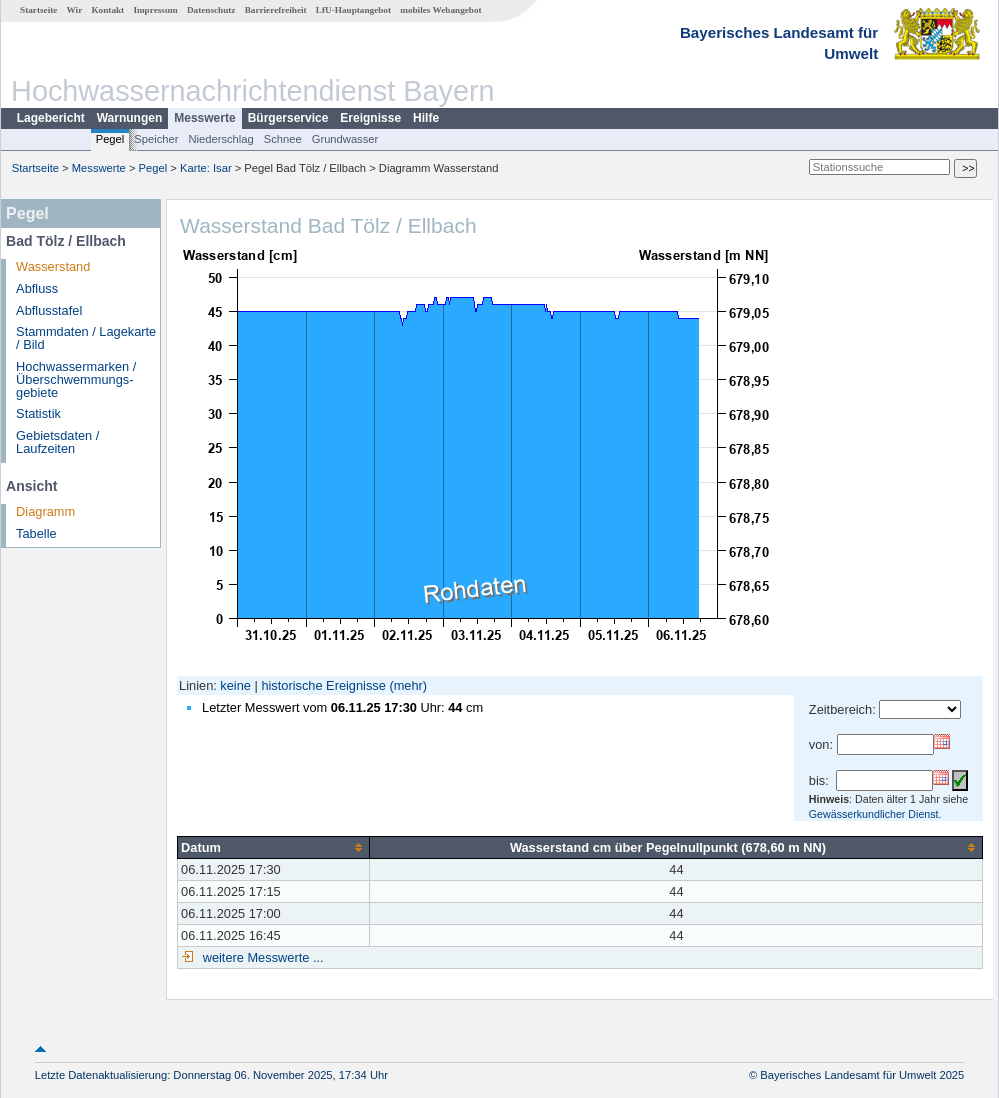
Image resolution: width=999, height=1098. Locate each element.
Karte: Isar (206, 168)
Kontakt (107, 10)
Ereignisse (370, 118)
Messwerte (204, 118)
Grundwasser (345, 139)
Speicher (156, 139)
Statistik (38, 413)
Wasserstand (53, 266)
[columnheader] (274, 847)
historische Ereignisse (323, 685)
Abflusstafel (49, 310)
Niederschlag (220, 139)
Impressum (155, 10)
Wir (75, 10)
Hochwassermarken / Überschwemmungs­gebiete (76, 379)
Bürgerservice (288, 118)
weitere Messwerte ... (261, 957)
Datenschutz (211, 10)
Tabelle (36, 533)
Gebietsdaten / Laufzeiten (57, 442)
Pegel (110, 139)
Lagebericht (51, 118)
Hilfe (426, 118)
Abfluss (37, 288)
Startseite (38, 10)
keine (235, 685)
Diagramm (45, 511)
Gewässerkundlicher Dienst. (875, 814)
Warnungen (130, 118)
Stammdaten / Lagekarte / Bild (86, 338)
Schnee (283, 139)
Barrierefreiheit (276, 10)
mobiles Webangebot (440, 10)
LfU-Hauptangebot (353, 10)
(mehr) (408, 685)
